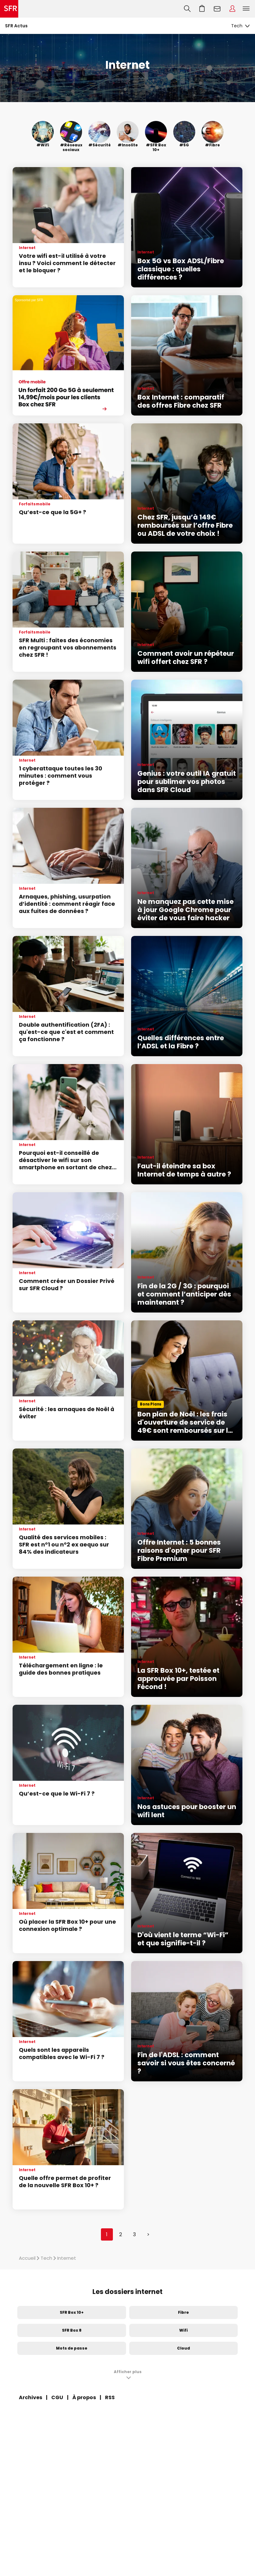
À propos (84, 2397)
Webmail (217, 9)
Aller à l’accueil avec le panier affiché (202, 9)
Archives (30, 2397)
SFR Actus (16, 26)
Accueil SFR (9, 9)
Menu (246, 9)
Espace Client (232, 9)
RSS (110, 2397)
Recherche (187, 9)
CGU (57, 2397)
